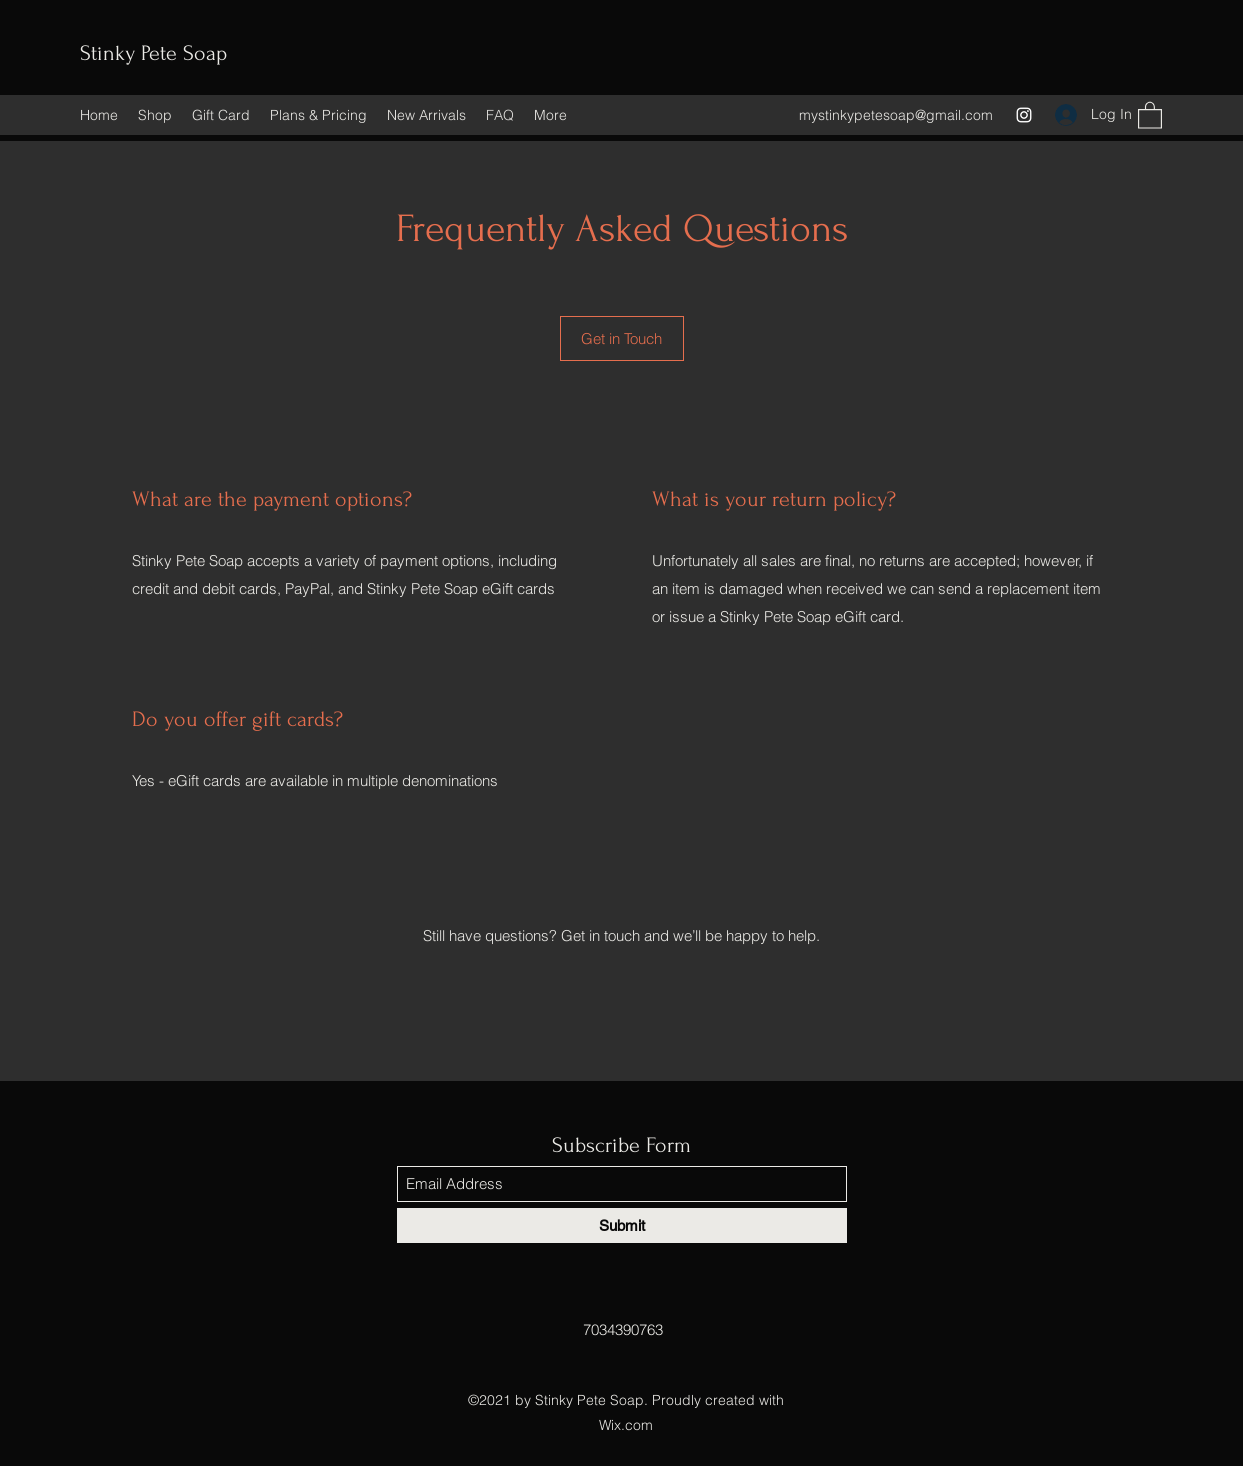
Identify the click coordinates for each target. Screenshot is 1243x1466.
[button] (1150, 114)
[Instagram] (1024, 115)
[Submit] (622, 1225)
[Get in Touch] (622, 338)
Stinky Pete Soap (153, 53)
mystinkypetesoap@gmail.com (896, 115)
